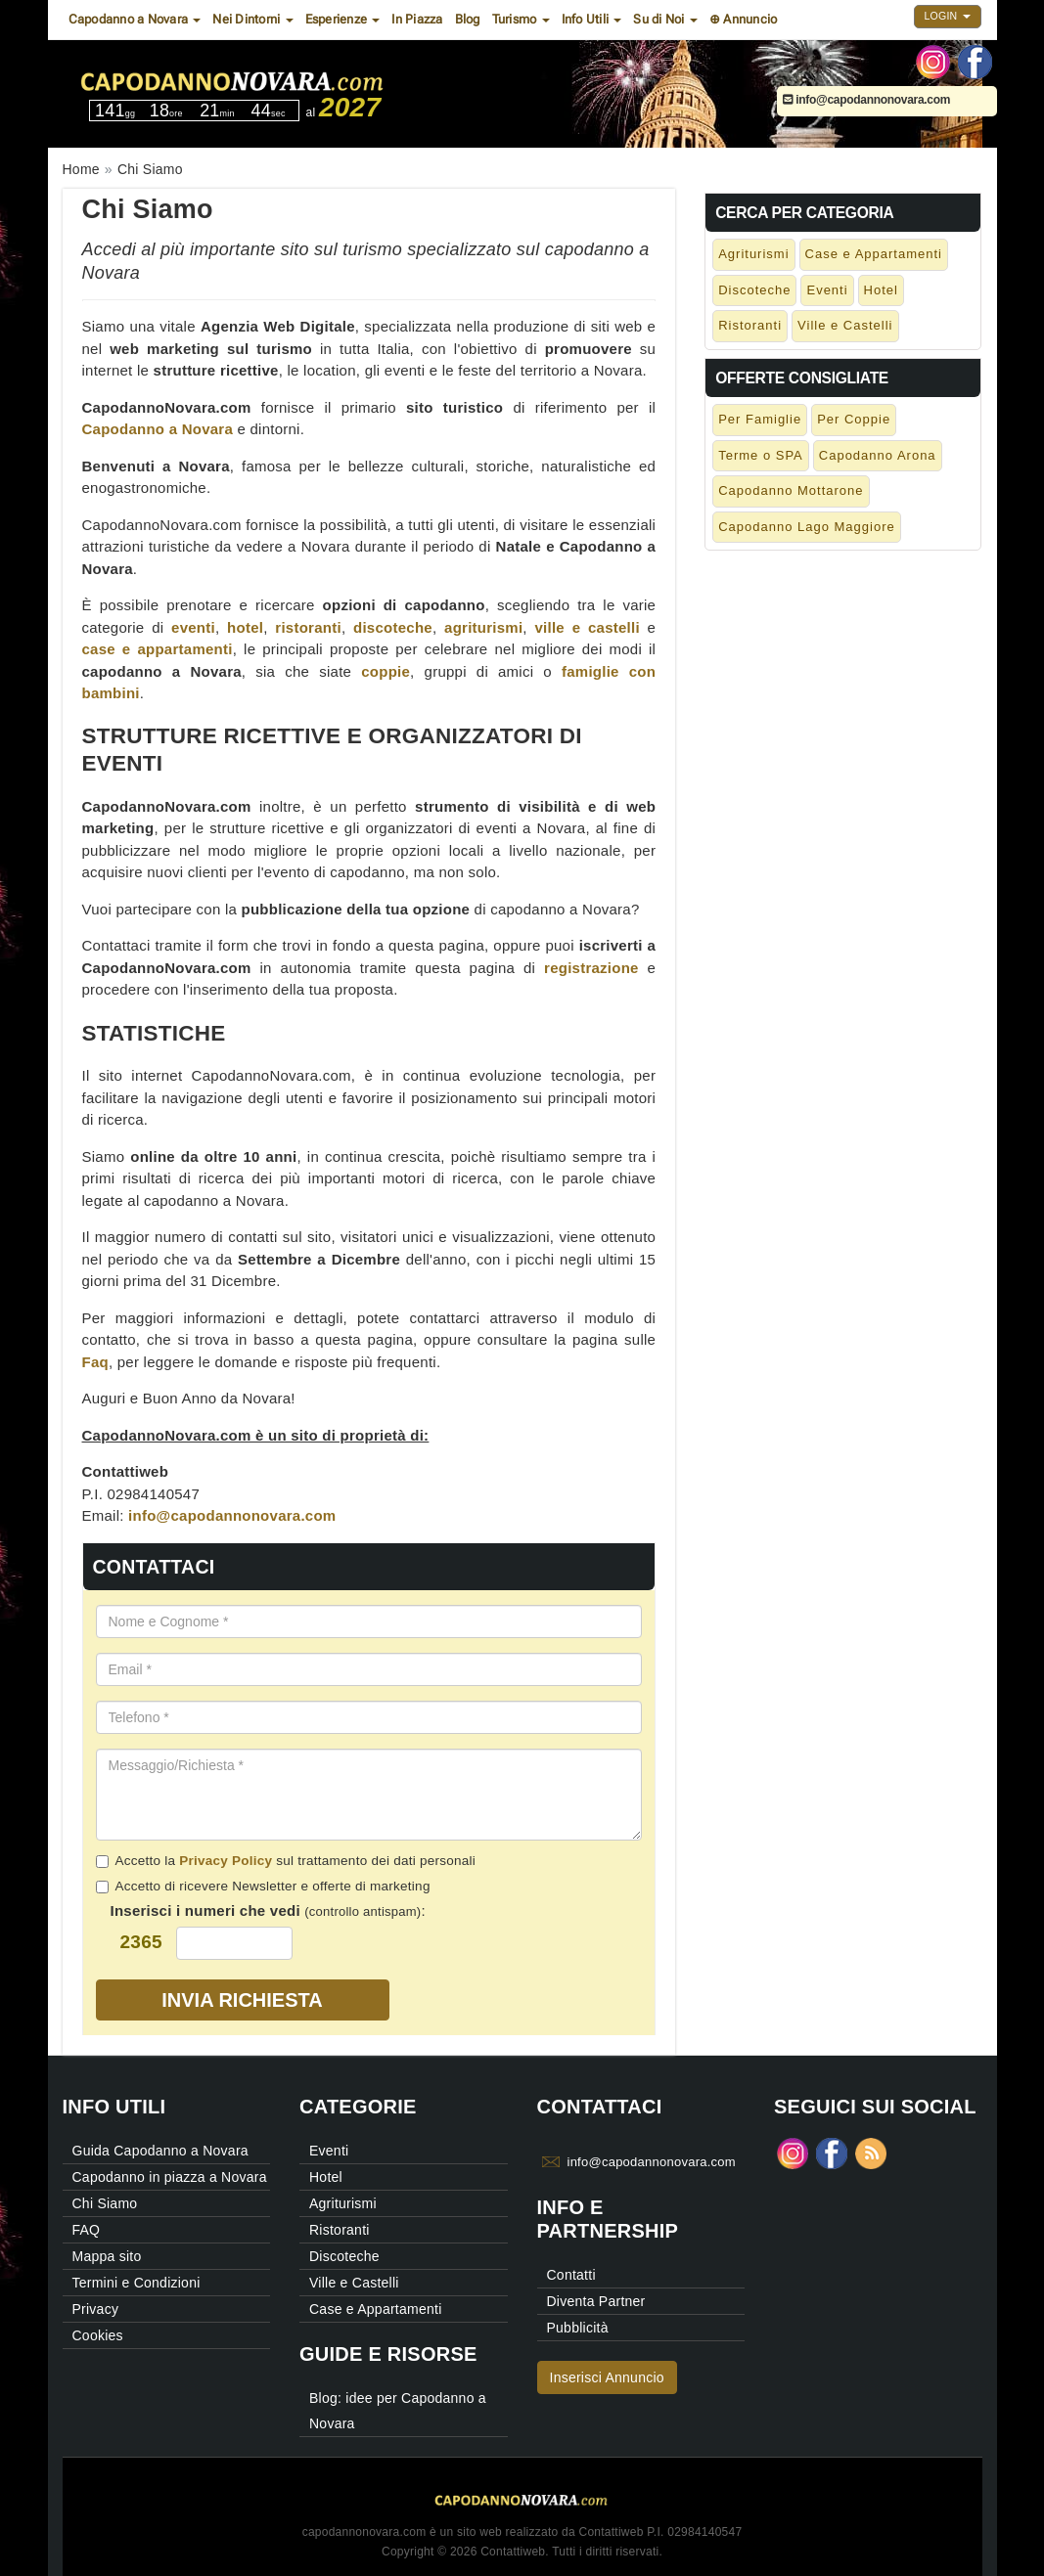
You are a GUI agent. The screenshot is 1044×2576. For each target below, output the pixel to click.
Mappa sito (107, 2256)
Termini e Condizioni (136, 2282)
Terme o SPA (760, 455)
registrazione (591, 967)
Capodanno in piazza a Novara (169, 2177)
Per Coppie (853, 419)
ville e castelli (587, 627)
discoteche (392, 627)
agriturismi (483, 627)
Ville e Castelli (844, 325)
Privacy (95, 2309)
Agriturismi (753, 253)
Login (948, 16)
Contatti (571, 2275)
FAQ (86, 2230)
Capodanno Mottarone (790, 490)
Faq (95, 1362)
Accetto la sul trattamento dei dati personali (286, 1860)
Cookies (97, 2335)
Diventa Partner (596, 2301)
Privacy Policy (225, 1860)
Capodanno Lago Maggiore (806, 526)
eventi (193, 627)
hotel (245, 627)
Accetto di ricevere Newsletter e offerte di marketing (263, 1886)
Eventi (826, 290)
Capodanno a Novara (158, 429)
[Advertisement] (842, 680)
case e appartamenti (157, 649)
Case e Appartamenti (873, 253)
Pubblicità (578, 2327)
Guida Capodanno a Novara (160, 2150)
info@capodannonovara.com (867, 100)
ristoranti (308, 627)
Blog (467, 19)
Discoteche (754, 290)
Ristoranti (750, 325)
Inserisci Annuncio (607, 2377)
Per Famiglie (759, 419)
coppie (385, 671)
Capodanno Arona (877, 455)
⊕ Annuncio (743, 19)
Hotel (881, 290)
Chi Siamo (105, 2203)
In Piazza (416, 19)
